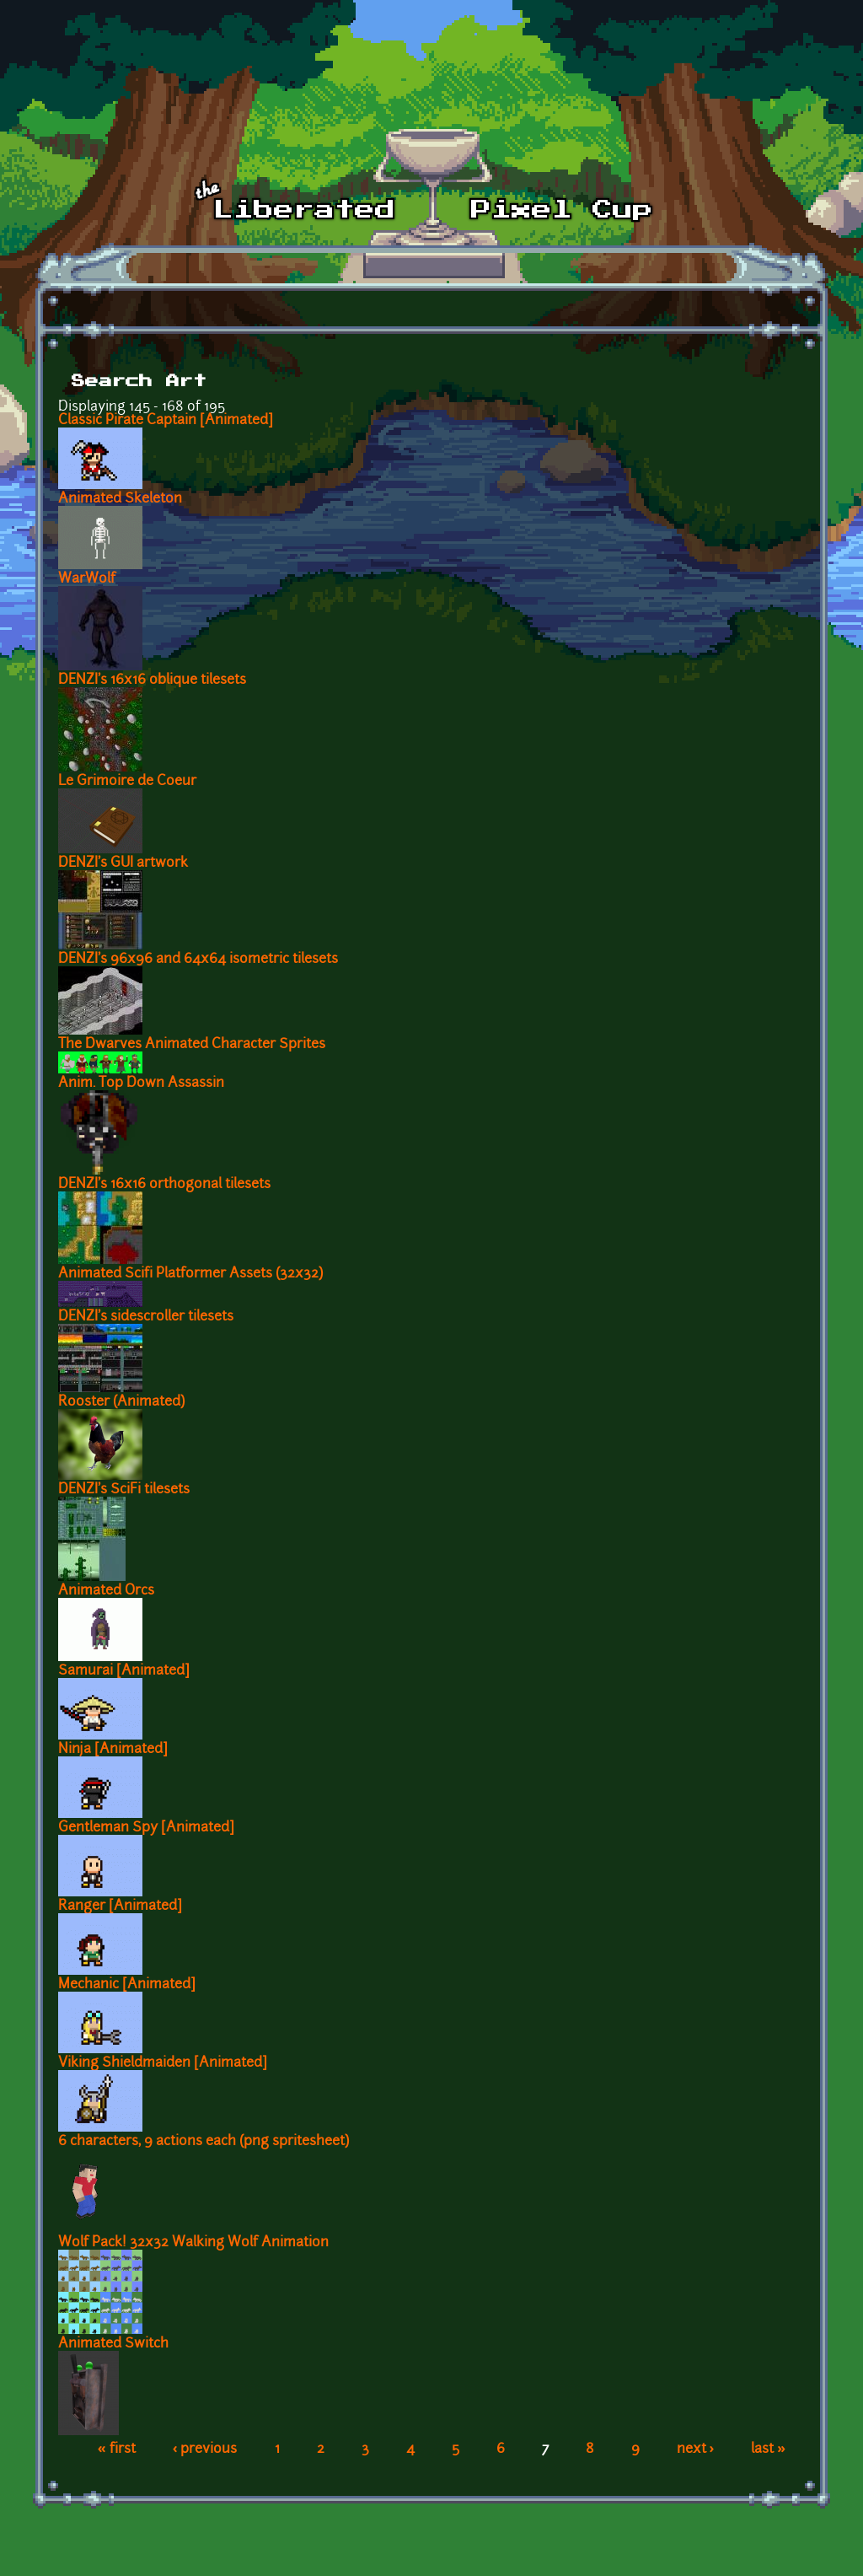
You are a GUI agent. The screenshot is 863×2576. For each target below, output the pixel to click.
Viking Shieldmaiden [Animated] (162, 2063)
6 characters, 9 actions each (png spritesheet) (203, 2141)
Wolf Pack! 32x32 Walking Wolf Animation (193, 2243)
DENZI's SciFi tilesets (124, 1490)
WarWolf (86, 579)
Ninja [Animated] (113, 1749)
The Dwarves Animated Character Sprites (191, 1044)
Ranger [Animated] (120, 1906)
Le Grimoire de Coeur (127, 781)
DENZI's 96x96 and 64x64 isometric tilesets (198, 959)
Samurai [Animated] (124, 1671)
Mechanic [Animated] (127, 1985)
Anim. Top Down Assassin (141, 1083)
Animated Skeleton (120, 499)
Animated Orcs (106, 1591)
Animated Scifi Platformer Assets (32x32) (190, 1274)
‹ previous (205, 2449)
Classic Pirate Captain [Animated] (165, 421)
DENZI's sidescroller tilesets (145, 1317)
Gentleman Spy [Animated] (146, 1828)
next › (696, 2449)
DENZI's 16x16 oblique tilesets (152, 680)
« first (117, 2449)
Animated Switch (113, 2344)
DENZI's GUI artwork (123, 863)
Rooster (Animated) (121, 1402)
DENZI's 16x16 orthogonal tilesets (164, 1184)
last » (768, 2449)
